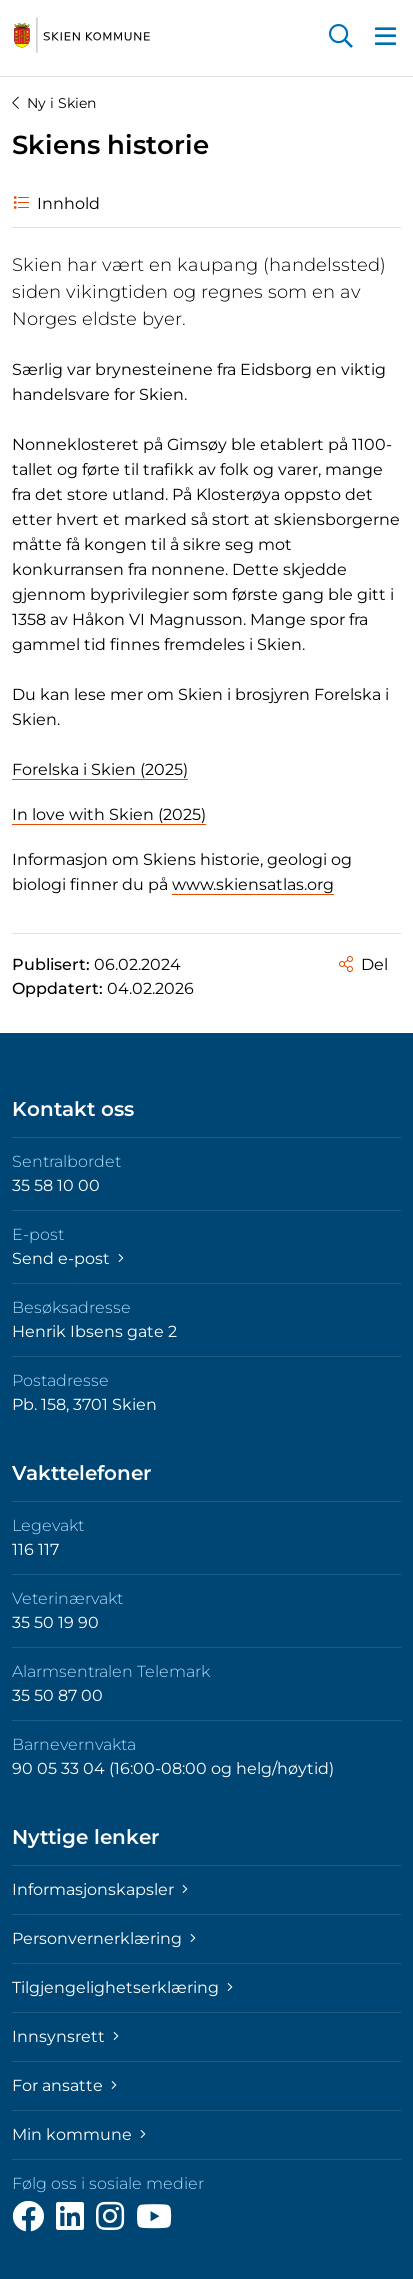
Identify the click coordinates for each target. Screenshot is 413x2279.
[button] (341, 38)
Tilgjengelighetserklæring (122, 1987)
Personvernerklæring (104, 1938)
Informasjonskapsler (100, 1889)
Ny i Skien (54, 103)
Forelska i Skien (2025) (100, 769)
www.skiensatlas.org (253, 884)
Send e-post (68, 1258)
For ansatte (64, 2085)
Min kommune (79, 2134)
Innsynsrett (65, 2036)
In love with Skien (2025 (106, 814)
